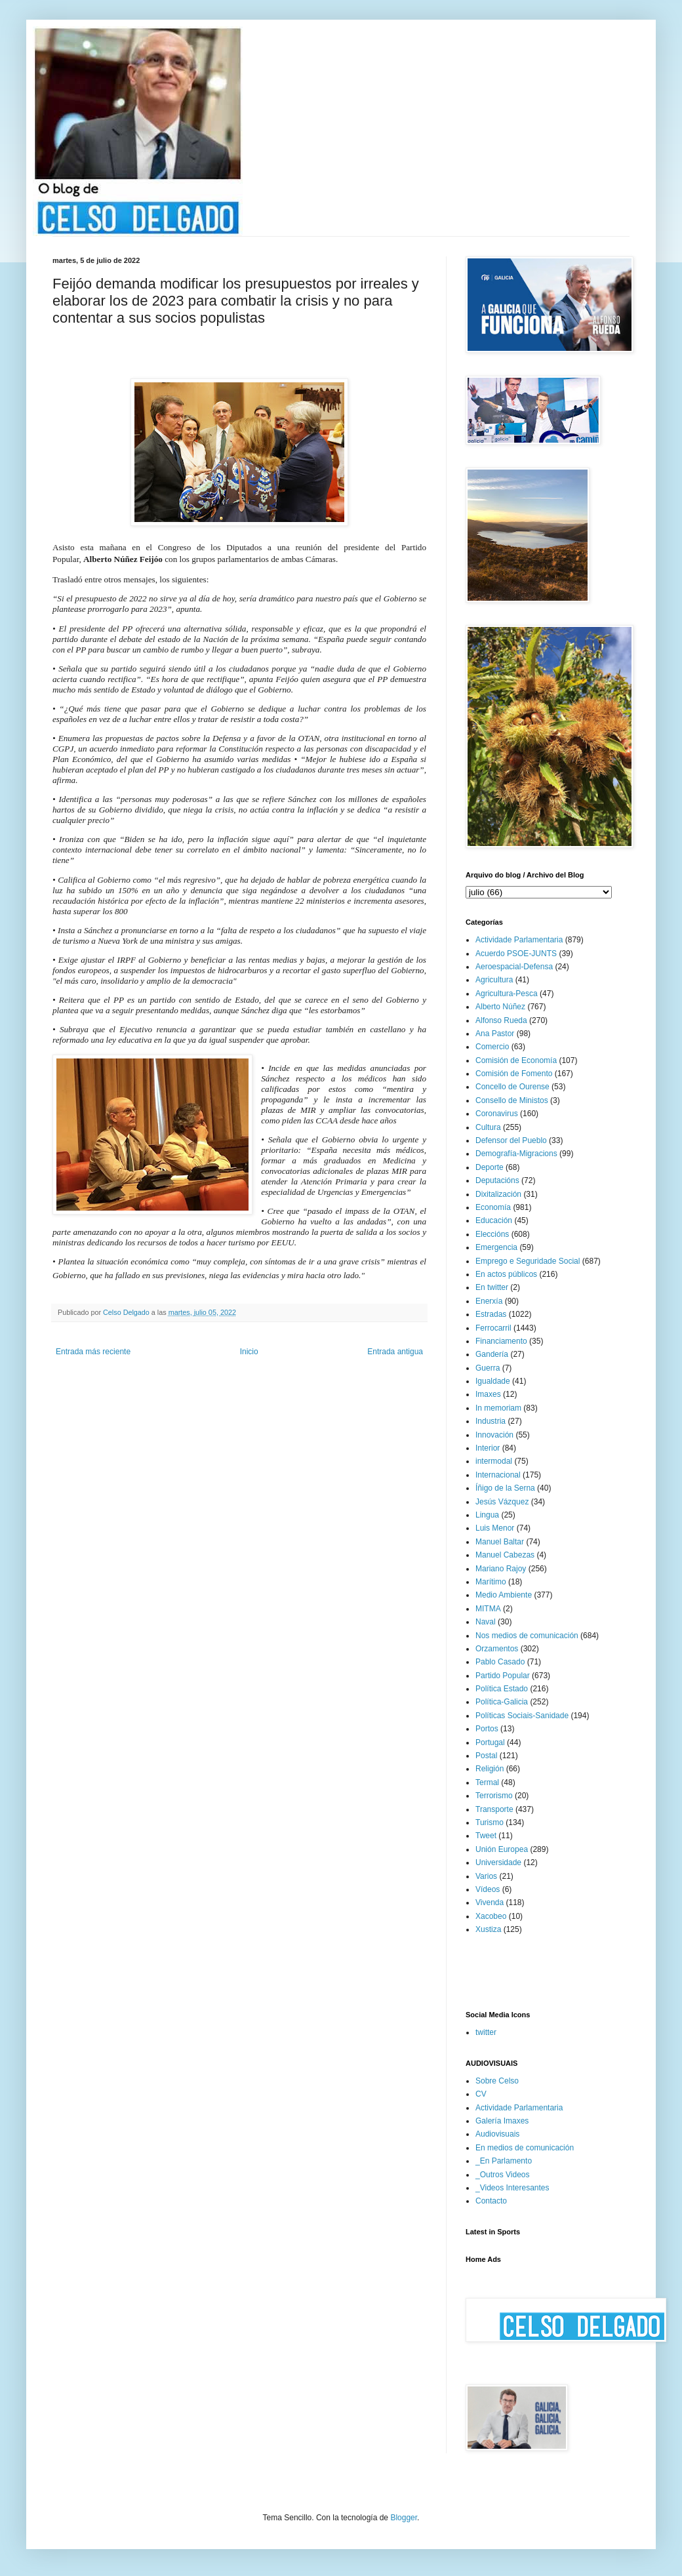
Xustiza (488, 1929)
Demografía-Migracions (516, 1153)
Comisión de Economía (516, 1060)
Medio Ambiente (503, 1595)
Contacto (491, 2200)
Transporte (494, 1809)
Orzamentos (496, 1648)
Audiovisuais (497, 2134)
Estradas (490, 1314)
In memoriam (498, 1408)
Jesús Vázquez (502, 1501)
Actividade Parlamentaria (519, 939)
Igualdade (492, 1381)
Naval (485, 1621)
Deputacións (497, 1180)
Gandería (491, 1354)
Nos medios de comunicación (526, 1635)
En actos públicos (506, 1274)
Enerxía (488, 1301)
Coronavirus (496, 1113)
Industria (490, 1421)
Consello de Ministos (511, 1100)
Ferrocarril (493, 1328)
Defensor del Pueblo (511, 1140)
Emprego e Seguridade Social (527, 1261)
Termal (487, 1782)
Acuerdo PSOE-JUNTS (516, 953)
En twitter (491, 1287)
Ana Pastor (494, 1033)
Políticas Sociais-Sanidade (522, 1715)
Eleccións (492, 1234)
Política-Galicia (501, 1701)
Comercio (492, 1046)
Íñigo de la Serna (505, 1488)
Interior (487, 1448)
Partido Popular (502, 1675)
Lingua (487, 1514)
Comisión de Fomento (513, 1073)
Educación (493, 1220)
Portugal (490, 1742)
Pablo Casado (500, 1661)
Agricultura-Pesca (506, 993)
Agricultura (494, 979)
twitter (485, 2032)
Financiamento (501, 1341)
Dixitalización (498, 1194)
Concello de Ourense (512, 1086)
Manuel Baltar (499, 1541)
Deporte (489, 1167)
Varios (486, 1876)
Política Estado (501, 1688)
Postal (486, 1755)
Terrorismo (494, 1795)
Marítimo (490, 1581)
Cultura (488, 1127)
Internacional (498, 1474)
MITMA (488, 1608)
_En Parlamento (503, 2160)
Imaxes (488, 1394)
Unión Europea (501, 1849)
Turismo (489, 1822)
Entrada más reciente (93, 1351)
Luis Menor (494, 1528)
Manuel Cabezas (504, 1555)
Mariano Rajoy (500, 1568)
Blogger (403, 2517)
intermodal (493, 1461)
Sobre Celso (497, 2080)
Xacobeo (490, 1916)
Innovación (494, 1434)
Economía (493, 1207)
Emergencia (496, 1247)
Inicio (249, 1351)
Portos (486, 1728)
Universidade (498, 1862)
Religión (489, 1768)
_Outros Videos (502, 2174)
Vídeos (487, 1889)
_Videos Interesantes (512, 2187)
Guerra (487, 1368)
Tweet (485, 1835)
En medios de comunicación (524, 2147)
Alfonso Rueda (501, 1020)
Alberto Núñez (500, 1006)
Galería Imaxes (502, 2120)
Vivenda (489, 1902)
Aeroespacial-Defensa (514, 966)
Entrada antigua (395, 1351)
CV (481, 2094)
